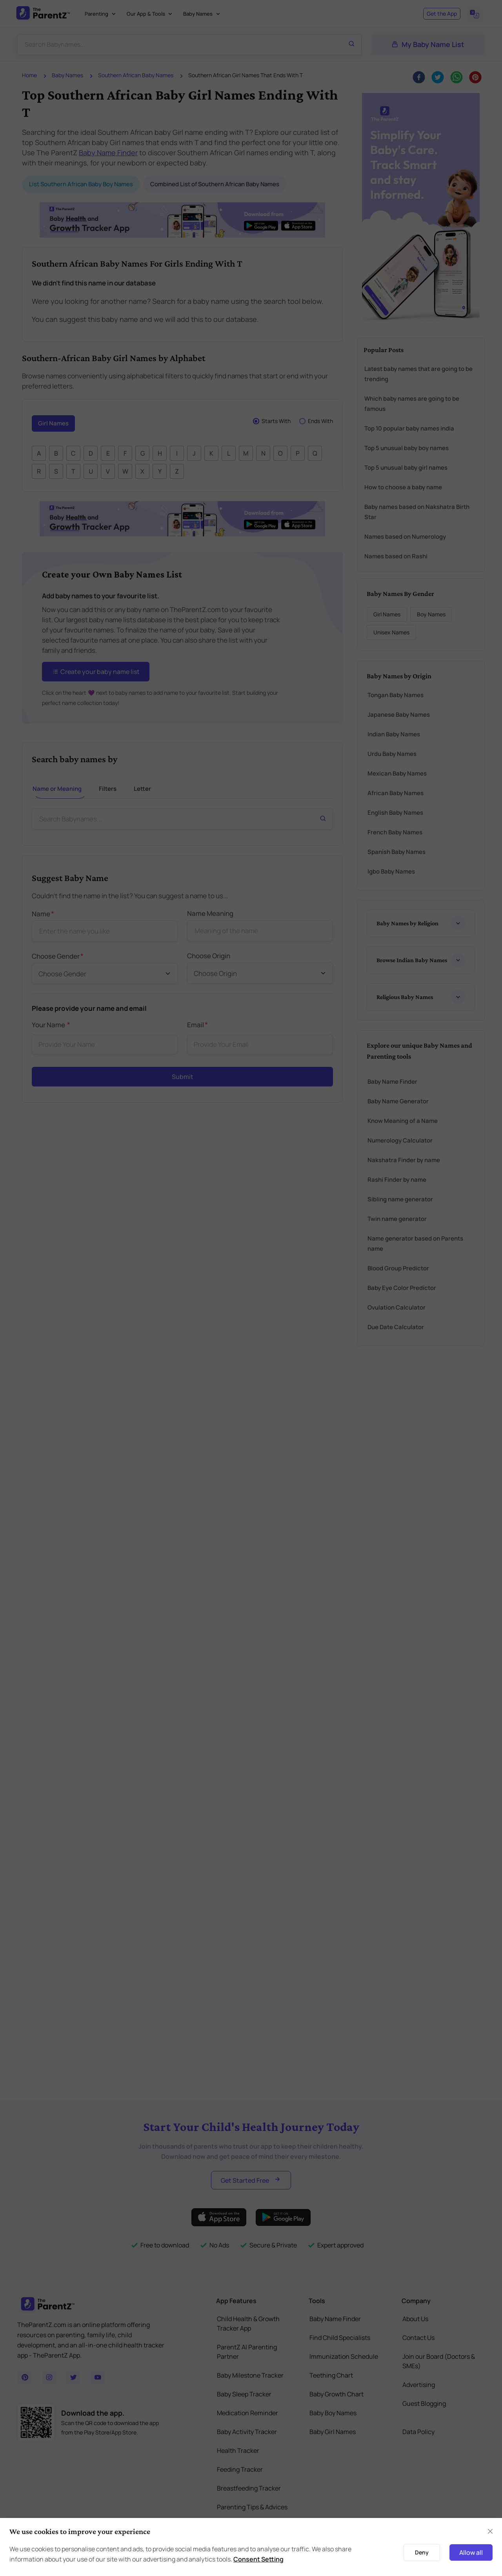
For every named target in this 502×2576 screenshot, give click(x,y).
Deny (422, 2552)
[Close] (490, 2531)
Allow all (471, 2552)
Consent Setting (258, 2559)
